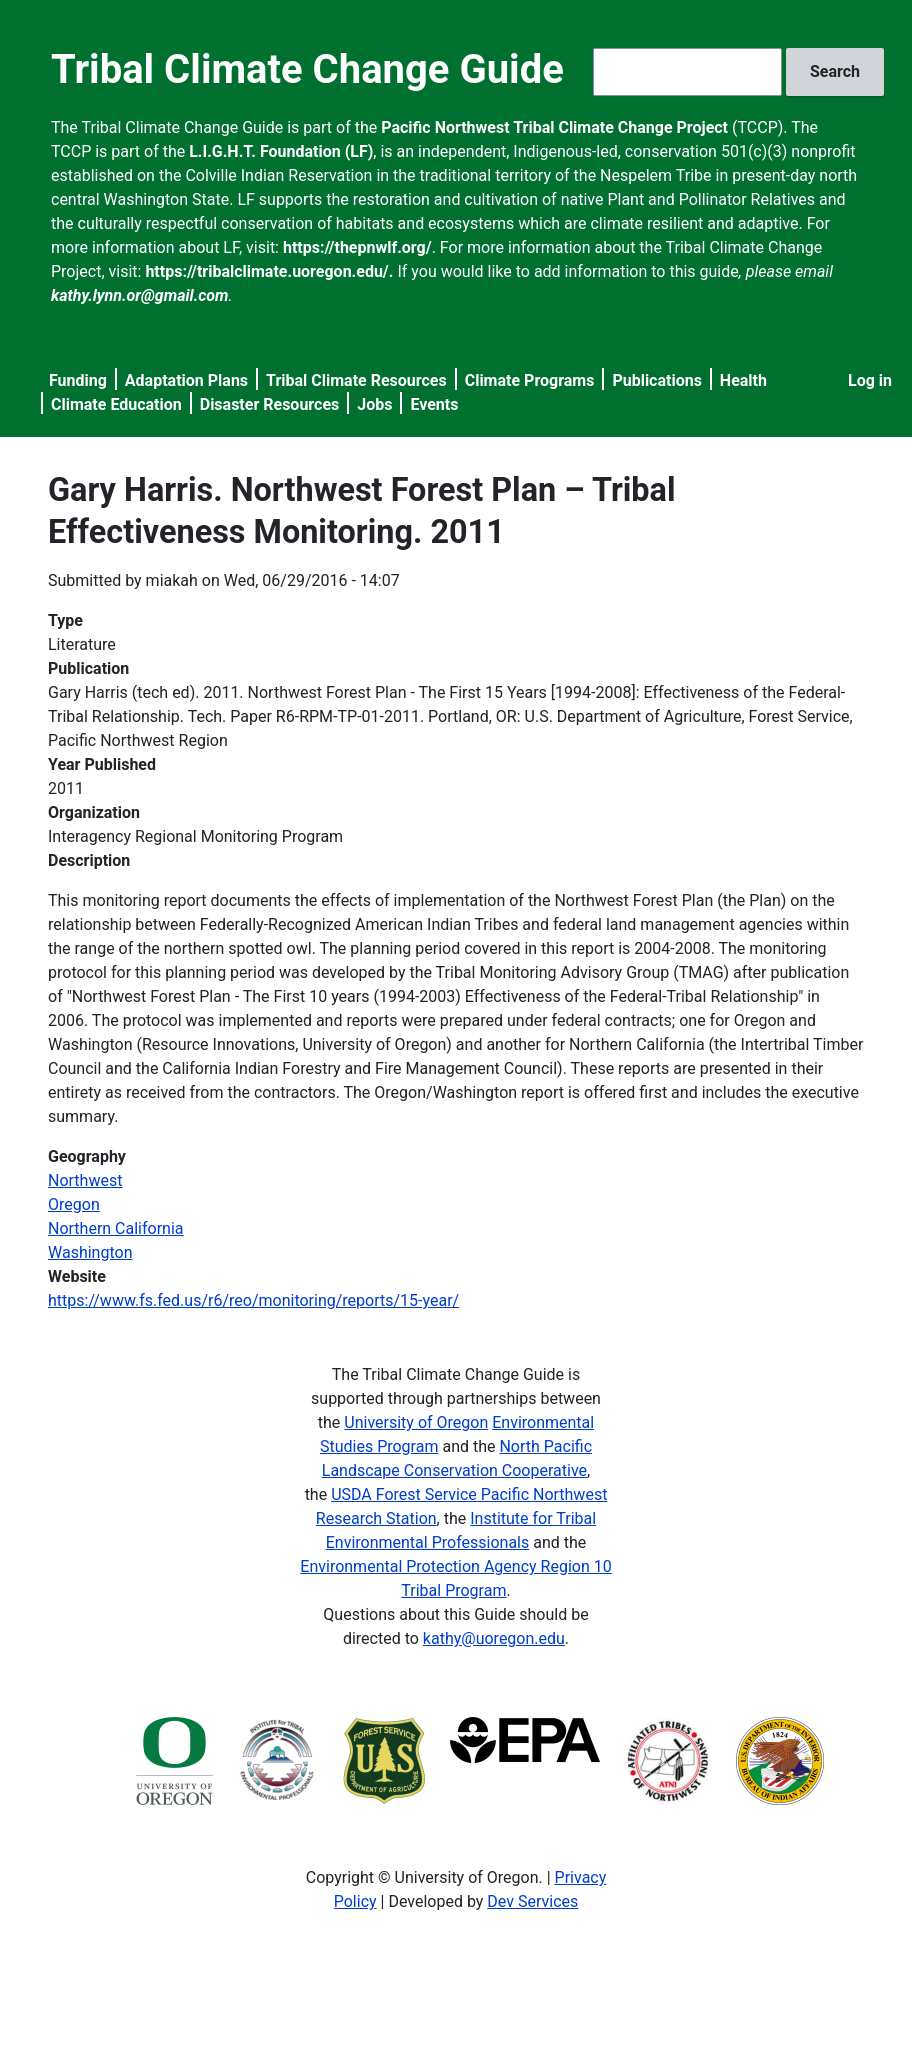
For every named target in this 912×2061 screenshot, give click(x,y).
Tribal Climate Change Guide (307, 69)
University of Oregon (416, 1422)
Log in (870, 380)
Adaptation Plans (186, 380)
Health (743, 380)
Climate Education (116, 404)
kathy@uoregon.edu (494, 1638)
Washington (90, 1252)
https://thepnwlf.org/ (357, 247)
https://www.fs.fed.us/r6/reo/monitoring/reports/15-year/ (253, 1300)
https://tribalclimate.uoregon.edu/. (269, 271)
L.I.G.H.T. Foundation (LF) (281, 151)
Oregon (74, 1204)
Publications (657, 380)
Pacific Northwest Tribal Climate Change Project (554, 127)
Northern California (116, 1228)
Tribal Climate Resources (356, 380)
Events (434, 404)
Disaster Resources (270, 404)
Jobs (374, 404)
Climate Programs (530, 380)
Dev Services (532, 1901)
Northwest (85, 1180)
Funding (78, 380)
